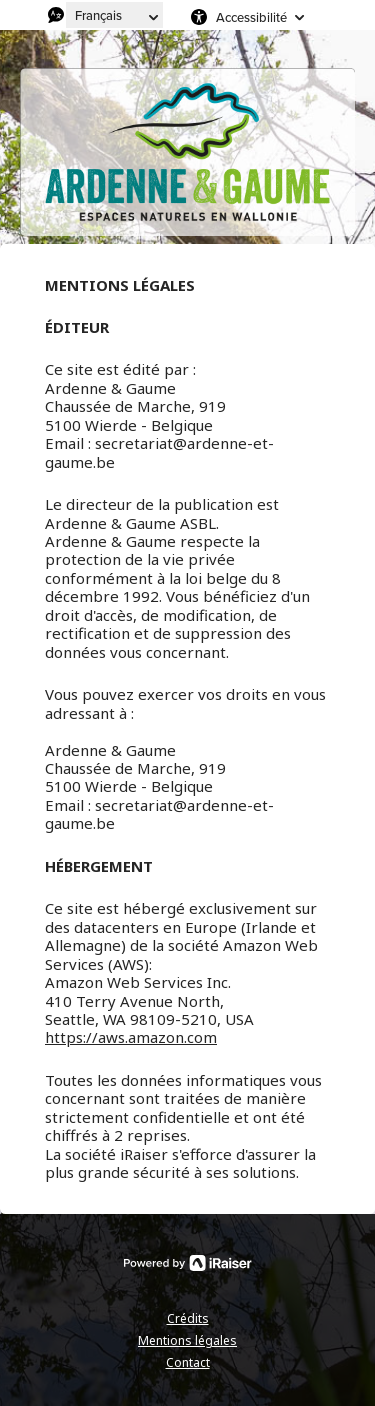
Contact (188, 1362)
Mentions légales (187, 1340)
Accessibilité (251, 17)
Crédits (188, 1318)
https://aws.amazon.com (131, 1037)
